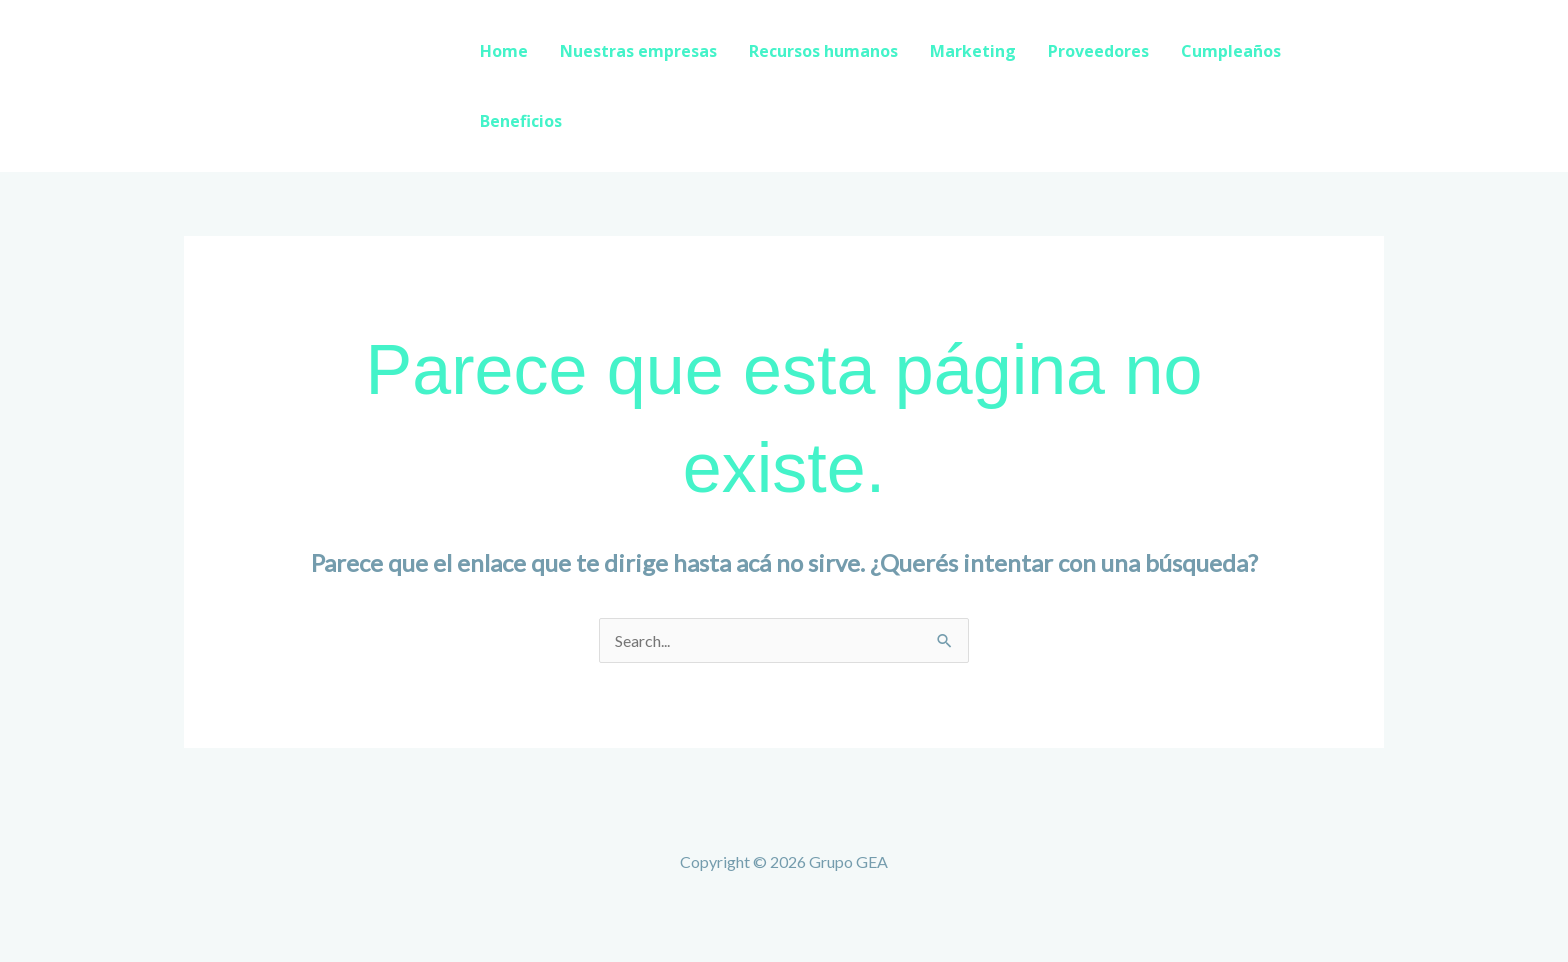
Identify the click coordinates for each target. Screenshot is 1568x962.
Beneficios (521, 121)
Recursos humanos (823, 51)
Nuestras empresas (638, 51)
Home (504, 51)
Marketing (973, 51)
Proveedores (1098, 51)
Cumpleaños (1231, 51)
